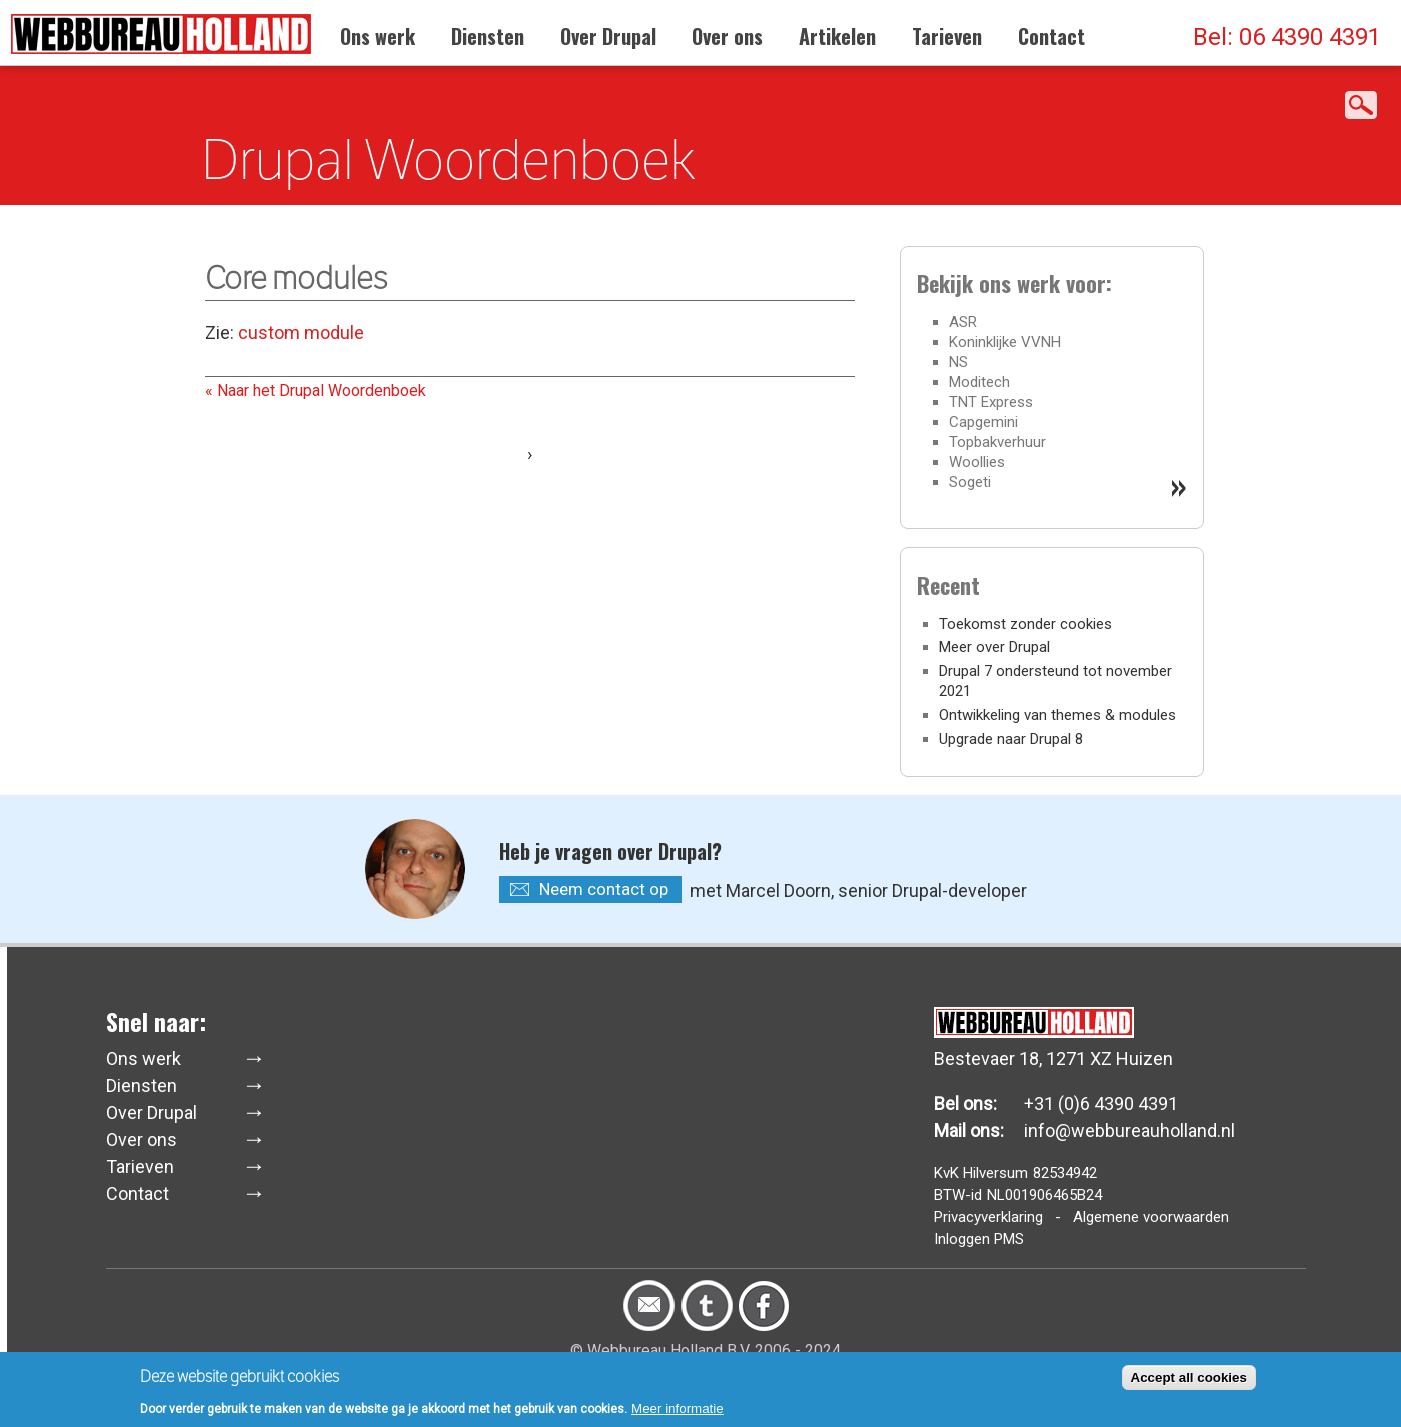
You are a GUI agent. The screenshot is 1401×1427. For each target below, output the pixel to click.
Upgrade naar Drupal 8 (1011, 739)
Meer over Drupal (994, 647)
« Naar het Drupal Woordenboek (315, 390)
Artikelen (837, 36)
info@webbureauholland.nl (1129, 1130)
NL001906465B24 (1044, 1195)
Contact (1051, 36)
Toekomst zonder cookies (1025, 624)
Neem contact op (603, 889)
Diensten (487, 36)
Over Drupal (608, 36)
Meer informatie (677, 1410)
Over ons (727, 36)
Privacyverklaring (988, 1217)
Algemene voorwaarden (1151, 1217)
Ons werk (377, 36)
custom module (299, 332)
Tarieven (947, 36)
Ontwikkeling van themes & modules (1057, 715)
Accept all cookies (1189, 1379)
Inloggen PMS (979, 1239)
